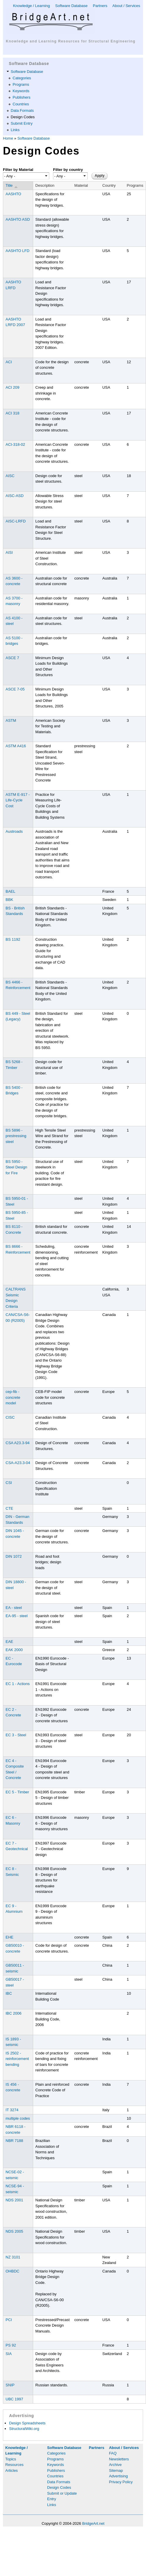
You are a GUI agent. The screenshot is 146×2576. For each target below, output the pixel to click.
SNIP (10, 2385)
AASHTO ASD (18, 219)
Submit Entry (22, 123)
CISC (10, 1417)
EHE (9, 1937)
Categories (22, 78)
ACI (9, 362)
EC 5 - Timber (17, 1792)
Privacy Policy (121, 2482)
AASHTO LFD (17, 250)
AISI (9, 552)
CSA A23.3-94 (18, 1443)
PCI (9, 2320)
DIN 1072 (14, 1556)
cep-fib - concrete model (13, 1397)
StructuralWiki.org (24, 2428)
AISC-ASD (14, 495)
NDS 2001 (14, 2200)
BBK (9, 899)
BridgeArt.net (93, 2523)
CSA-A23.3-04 (18, 1463)
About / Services (126, 6)
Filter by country (68, 169)
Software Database (71, 6)
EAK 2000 (14, 1650)
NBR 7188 (14, 2140)
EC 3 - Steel (16, 1735)
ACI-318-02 (15, 444)
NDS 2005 (14, 2231)
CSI (9, 1482)
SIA (9, 2354)
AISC (10, 476)
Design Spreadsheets (27, 2423)
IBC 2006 (13, 2013)
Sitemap (116, 2470)
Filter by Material (18, 169)
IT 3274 (12, 2110)
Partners (100, 6)
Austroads (14, 831)
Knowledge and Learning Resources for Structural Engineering (70, 41)
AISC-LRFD (16, 521)
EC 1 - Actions (18, 1684)
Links (15, 130)
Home (8, 138)
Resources (14, 2464)
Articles (11, 2470)
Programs (21, 84)
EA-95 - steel (17, 1616)
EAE (9, 1641)
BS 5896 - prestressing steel (16, 1136)
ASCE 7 (12, 658)
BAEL (10, 891)
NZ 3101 (13, 2257)
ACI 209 (12, 387)
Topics (10, 2459)
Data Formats (22, 110)
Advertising (118, 2476)
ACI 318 (12, 413)
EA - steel (14, 1607)
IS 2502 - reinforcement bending (17, 2059)
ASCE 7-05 (15, 689)
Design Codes (23, 117)
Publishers (21, 97)
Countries (21, 104)
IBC (9, 1993)
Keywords (21, 91)
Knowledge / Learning (31, 6)
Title (12, 185)
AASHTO (13, 194)
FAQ (113, 2453)
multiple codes (18, 2118)
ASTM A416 (16, 746)
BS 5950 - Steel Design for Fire (16, 1167)
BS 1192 (13, 939)
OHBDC (12, 2271)
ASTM (11, 720)
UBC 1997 (14, 2399)
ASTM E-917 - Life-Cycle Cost (18, 800)
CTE (9, 1508)
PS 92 (11, 2345)
